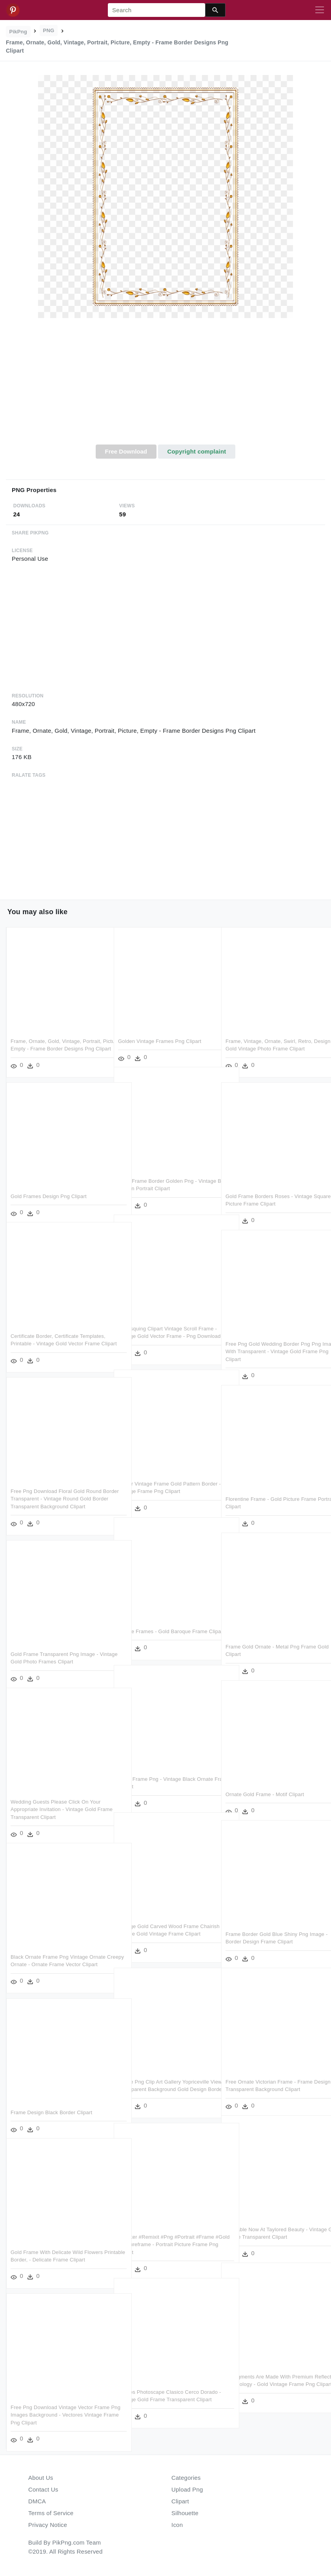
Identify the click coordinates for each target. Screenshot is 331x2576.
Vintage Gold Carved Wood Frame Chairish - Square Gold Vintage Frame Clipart (163, 1926)
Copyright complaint (196, 451)
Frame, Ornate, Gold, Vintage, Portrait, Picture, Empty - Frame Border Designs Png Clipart (57, 1041)
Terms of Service (50, 2513)
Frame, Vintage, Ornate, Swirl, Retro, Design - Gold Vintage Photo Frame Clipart (269, 1041)
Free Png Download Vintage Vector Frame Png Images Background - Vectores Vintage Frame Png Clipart (53, 2408)
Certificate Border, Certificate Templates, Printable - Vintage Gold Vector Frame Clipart (58, 1336)
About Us (40, 2477)
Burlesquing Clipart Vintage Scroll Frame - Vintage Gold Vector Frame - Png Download (166, 1329)
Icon (177, 2524)
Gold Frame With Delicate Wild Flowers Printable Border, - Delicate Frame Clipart (57, 2252)
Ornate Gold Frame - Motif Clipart (265, 1787)
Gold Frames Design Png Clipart (49, 1189)
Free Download (126, 451)
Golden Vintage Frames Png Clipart (159, 1034)
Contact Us (43, 2489)
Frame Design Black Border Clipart (51, 2105)
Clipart (180, 2501)
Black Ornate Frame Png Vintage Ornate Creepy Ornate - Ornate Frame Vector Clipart (58, 1957)
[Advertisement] (165, 386)
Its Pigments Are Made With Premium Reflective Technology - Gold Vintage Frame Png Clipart (269, 2377)
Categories (186, 2477)
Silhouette (184, 2513)
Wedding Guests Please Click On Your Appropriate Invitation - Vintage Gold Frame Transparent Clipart (55, 1802)
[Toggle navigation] (319, 10)
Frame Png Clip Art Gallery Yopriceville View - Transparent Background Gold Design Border (163, 2082)
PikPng (18, 32)
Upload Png (187, 2489)
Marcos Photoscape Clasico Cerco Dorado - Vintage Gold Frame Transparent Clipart (158, 2392)
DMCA (37, 2501)
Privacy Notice (47, 2524)
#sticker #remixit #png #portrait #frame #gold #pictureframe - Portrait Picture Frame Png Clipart (163, 2237)
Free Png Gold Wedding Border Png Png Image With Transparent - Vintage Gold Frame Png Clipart (273, 1344)
